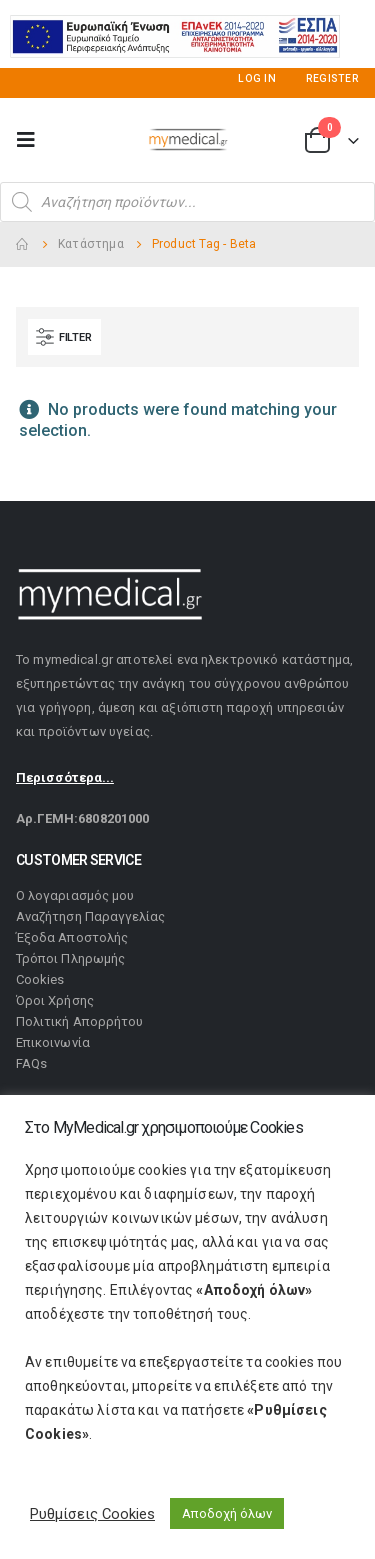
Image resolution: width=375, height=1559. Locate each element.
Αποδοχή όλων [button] (227, 1513)
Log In (257, 86)
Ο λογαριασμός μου (75, 904)
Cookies (40, 988)
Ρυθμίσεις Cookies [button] (92, 1514)
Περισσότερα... (65, 785)
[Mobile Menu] (32, 148)
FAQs (31, 1072)
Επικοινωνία (53, 1051)
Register (332, 86)
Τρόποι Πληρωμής (70, 967)
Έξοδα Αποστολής (72, 946)
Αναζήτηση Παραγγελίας (90, 925)
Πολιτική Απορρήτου (79, 1030)
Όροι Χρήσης (55, 1009)
